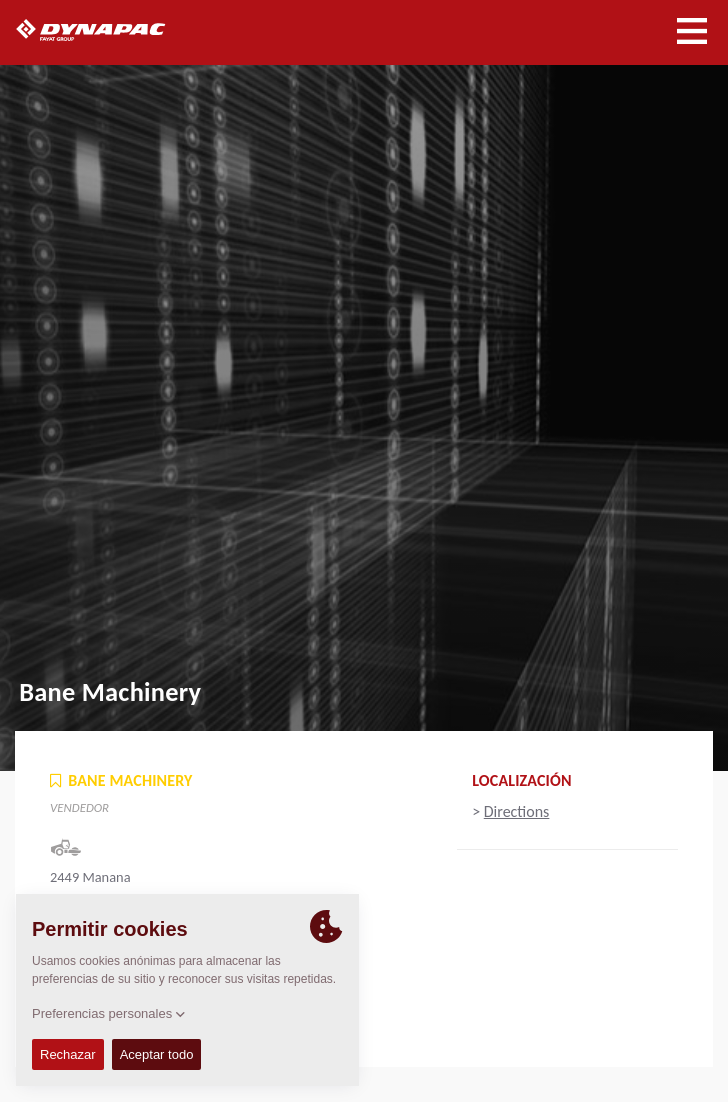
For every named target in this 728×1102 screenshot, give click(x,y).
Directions (517, 811)
